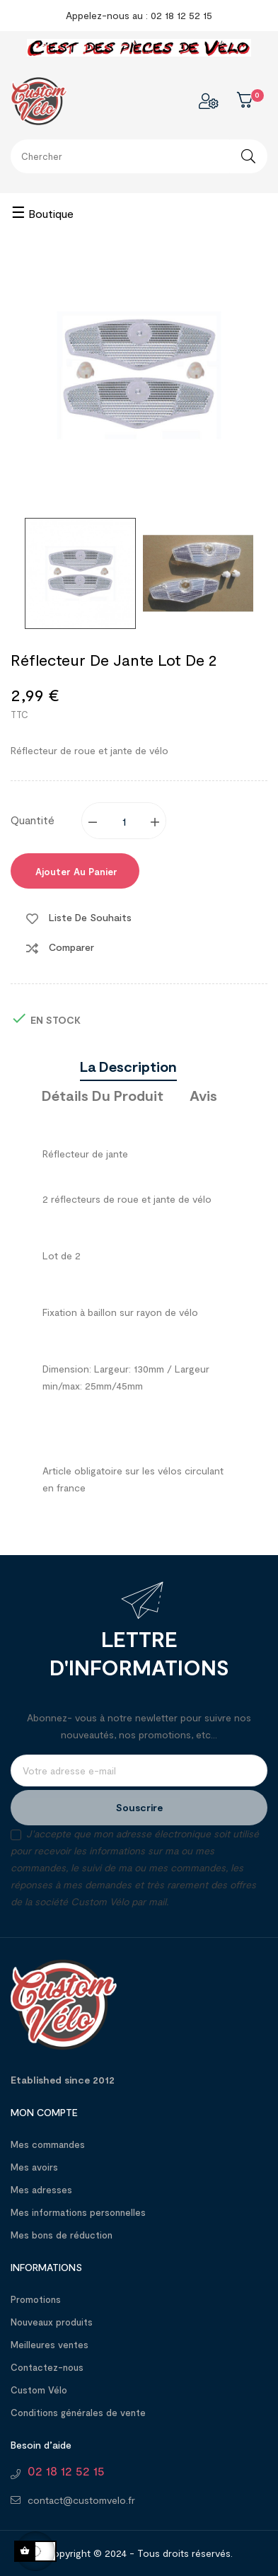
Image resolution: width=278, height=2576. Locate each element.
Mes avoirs (34, 2167)
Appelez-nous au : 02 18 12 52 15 (139, 15)
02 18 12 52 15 (66, 2471)
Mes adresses (41, 2189)
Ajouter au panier (75, 871)
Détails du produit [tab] (102, 1095)
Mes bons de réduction (61, 2235)
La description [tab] (128, 1066)
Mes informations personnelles (78, 2212)
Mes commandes (48, 2144)
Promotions (36, 2299)
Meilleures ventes (49, 2344)
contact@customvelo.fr (81, 2500)
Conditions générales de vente (78, 2412)
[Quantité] (124, 820)
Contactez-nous (47, 2367)
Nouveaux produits (52, 2322)
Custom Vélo (39, 2390)
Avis (203, 1095)
